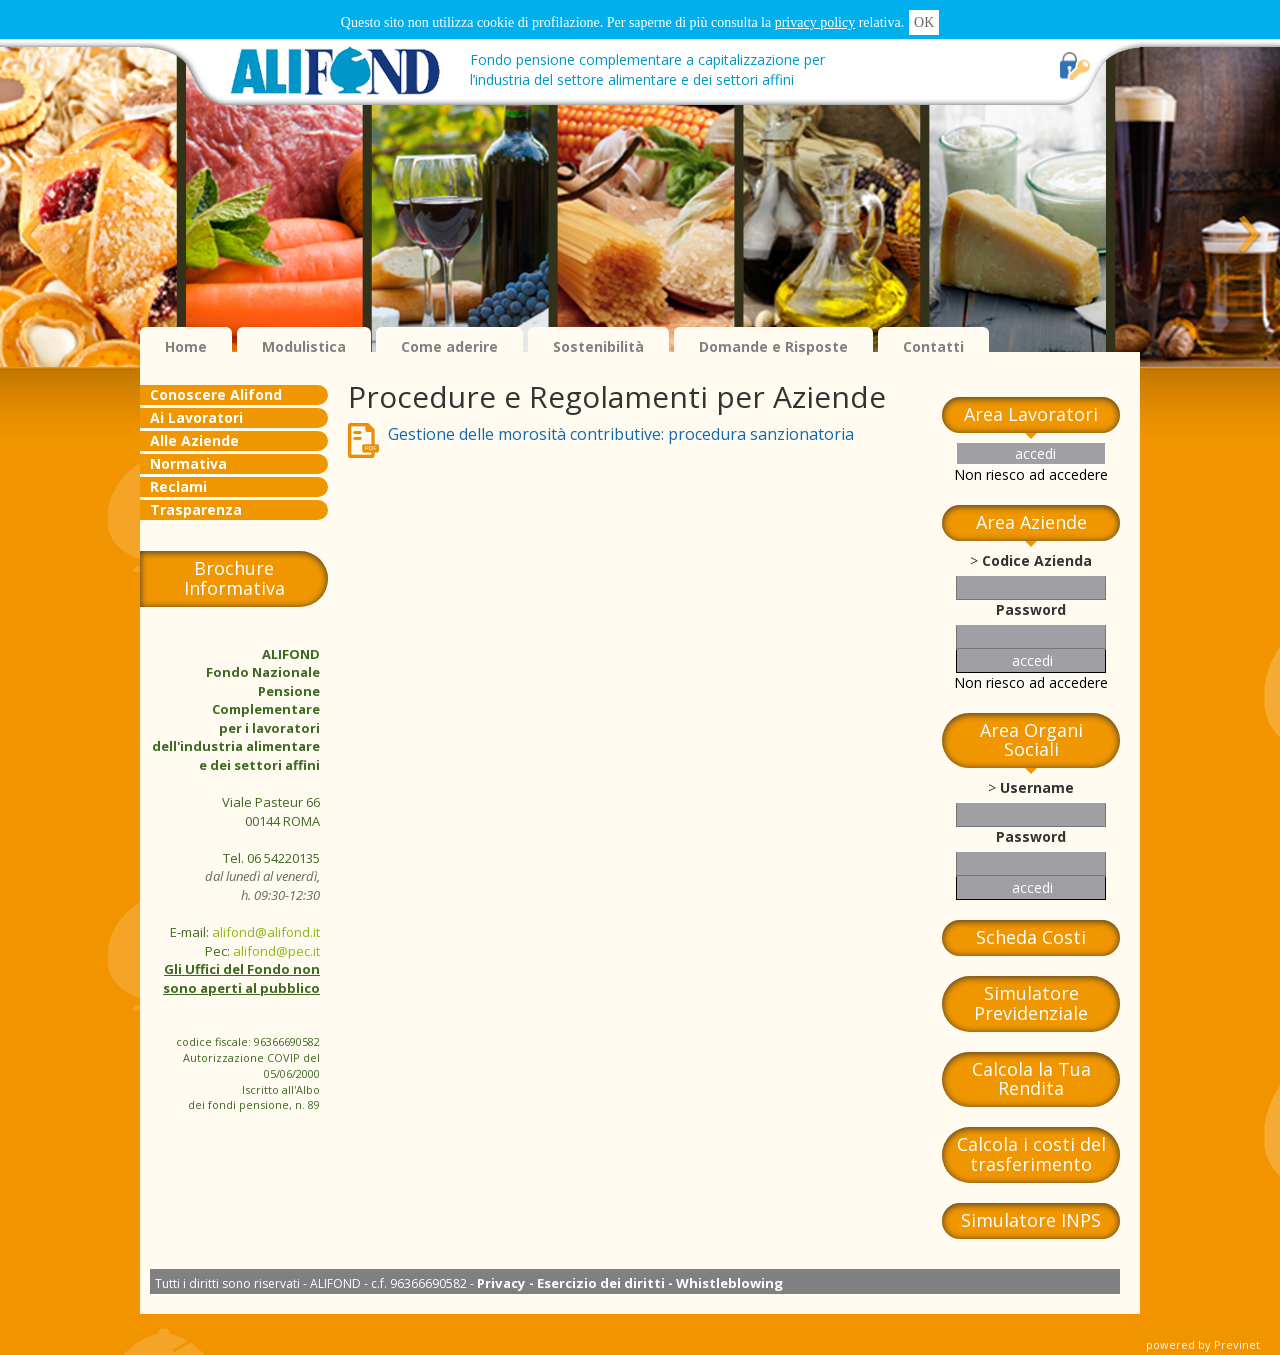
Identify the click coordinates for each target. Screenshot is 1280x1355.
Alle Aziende (194, 440)
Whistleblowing (729, 1283)
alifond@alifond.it (266, 932)
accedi (1035, 453)
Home (186, 346)
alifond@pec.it (276, 951)
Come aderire (449, 346)
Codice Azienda (1037, 560)
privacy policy (815, 22)
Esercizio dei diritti (601, 1283)
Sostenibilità (598, 346)
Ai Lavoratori (196, 417)
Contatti (933, 346)
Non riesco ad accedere (1031, 474)
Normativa (188, 463)
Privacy (501, 1283)
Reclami (178, 486)
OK (924, 22)
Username (1037, 787)
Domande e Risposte (773, 346)
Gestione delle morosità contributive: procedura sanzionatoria (621, 434)
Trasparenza (196, 509)
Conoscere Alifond (216, 394)
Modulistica (304, 346)
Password (1031, 609)
